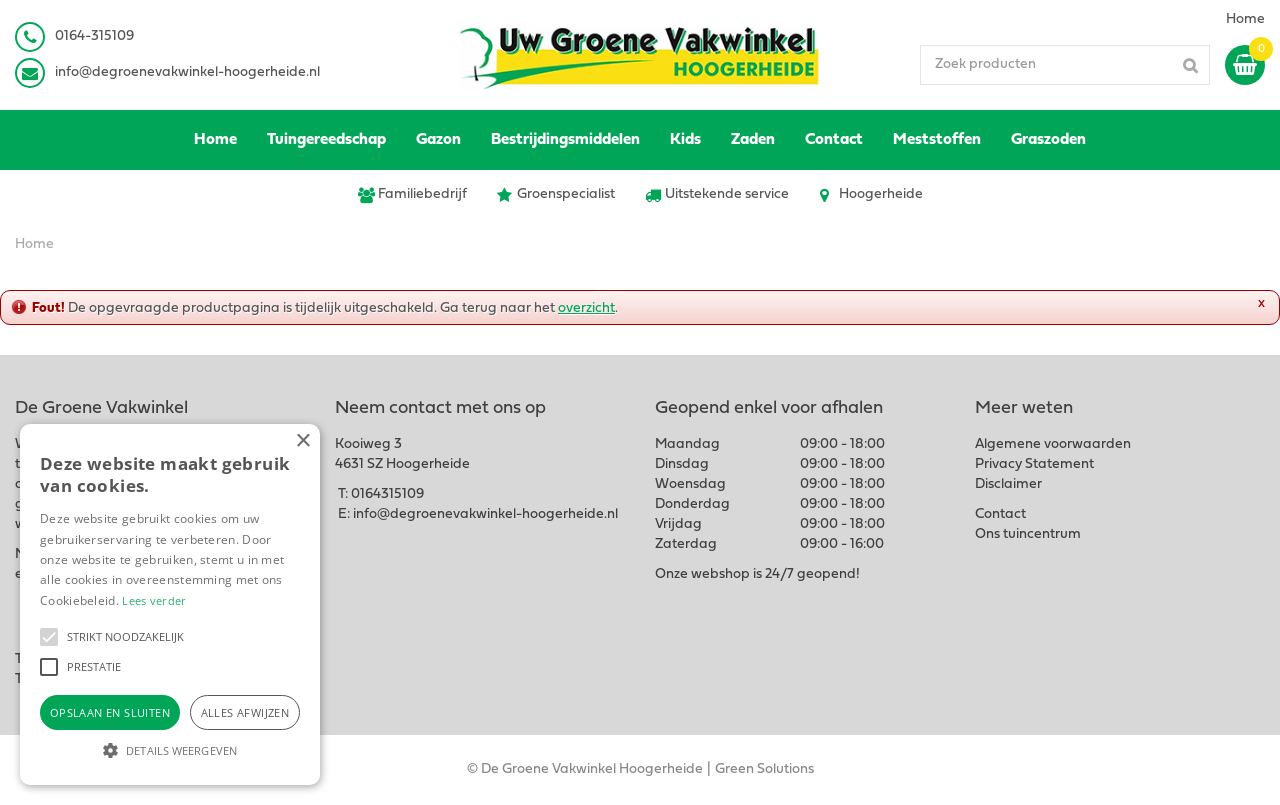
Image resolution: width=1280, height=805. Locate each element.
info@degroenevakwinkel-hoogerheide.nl (187, 72)
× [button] (302, 441)
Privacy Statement (1034, 464)
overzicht (586, 308)
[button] (49, 637)
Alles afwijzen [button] (245, 712)
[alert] (170, 604)
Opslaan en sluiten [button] (110, 712)
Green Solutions (764, 769)
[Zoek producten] (1065, 65)
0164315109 (387, 494)
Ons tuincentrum (1028, 534)
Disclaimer (1008, 484)
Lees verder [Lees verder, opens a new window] (154, 600)
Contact (1000, 514)
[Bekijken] (1245, 65)
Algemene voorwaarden (1053, 444)
